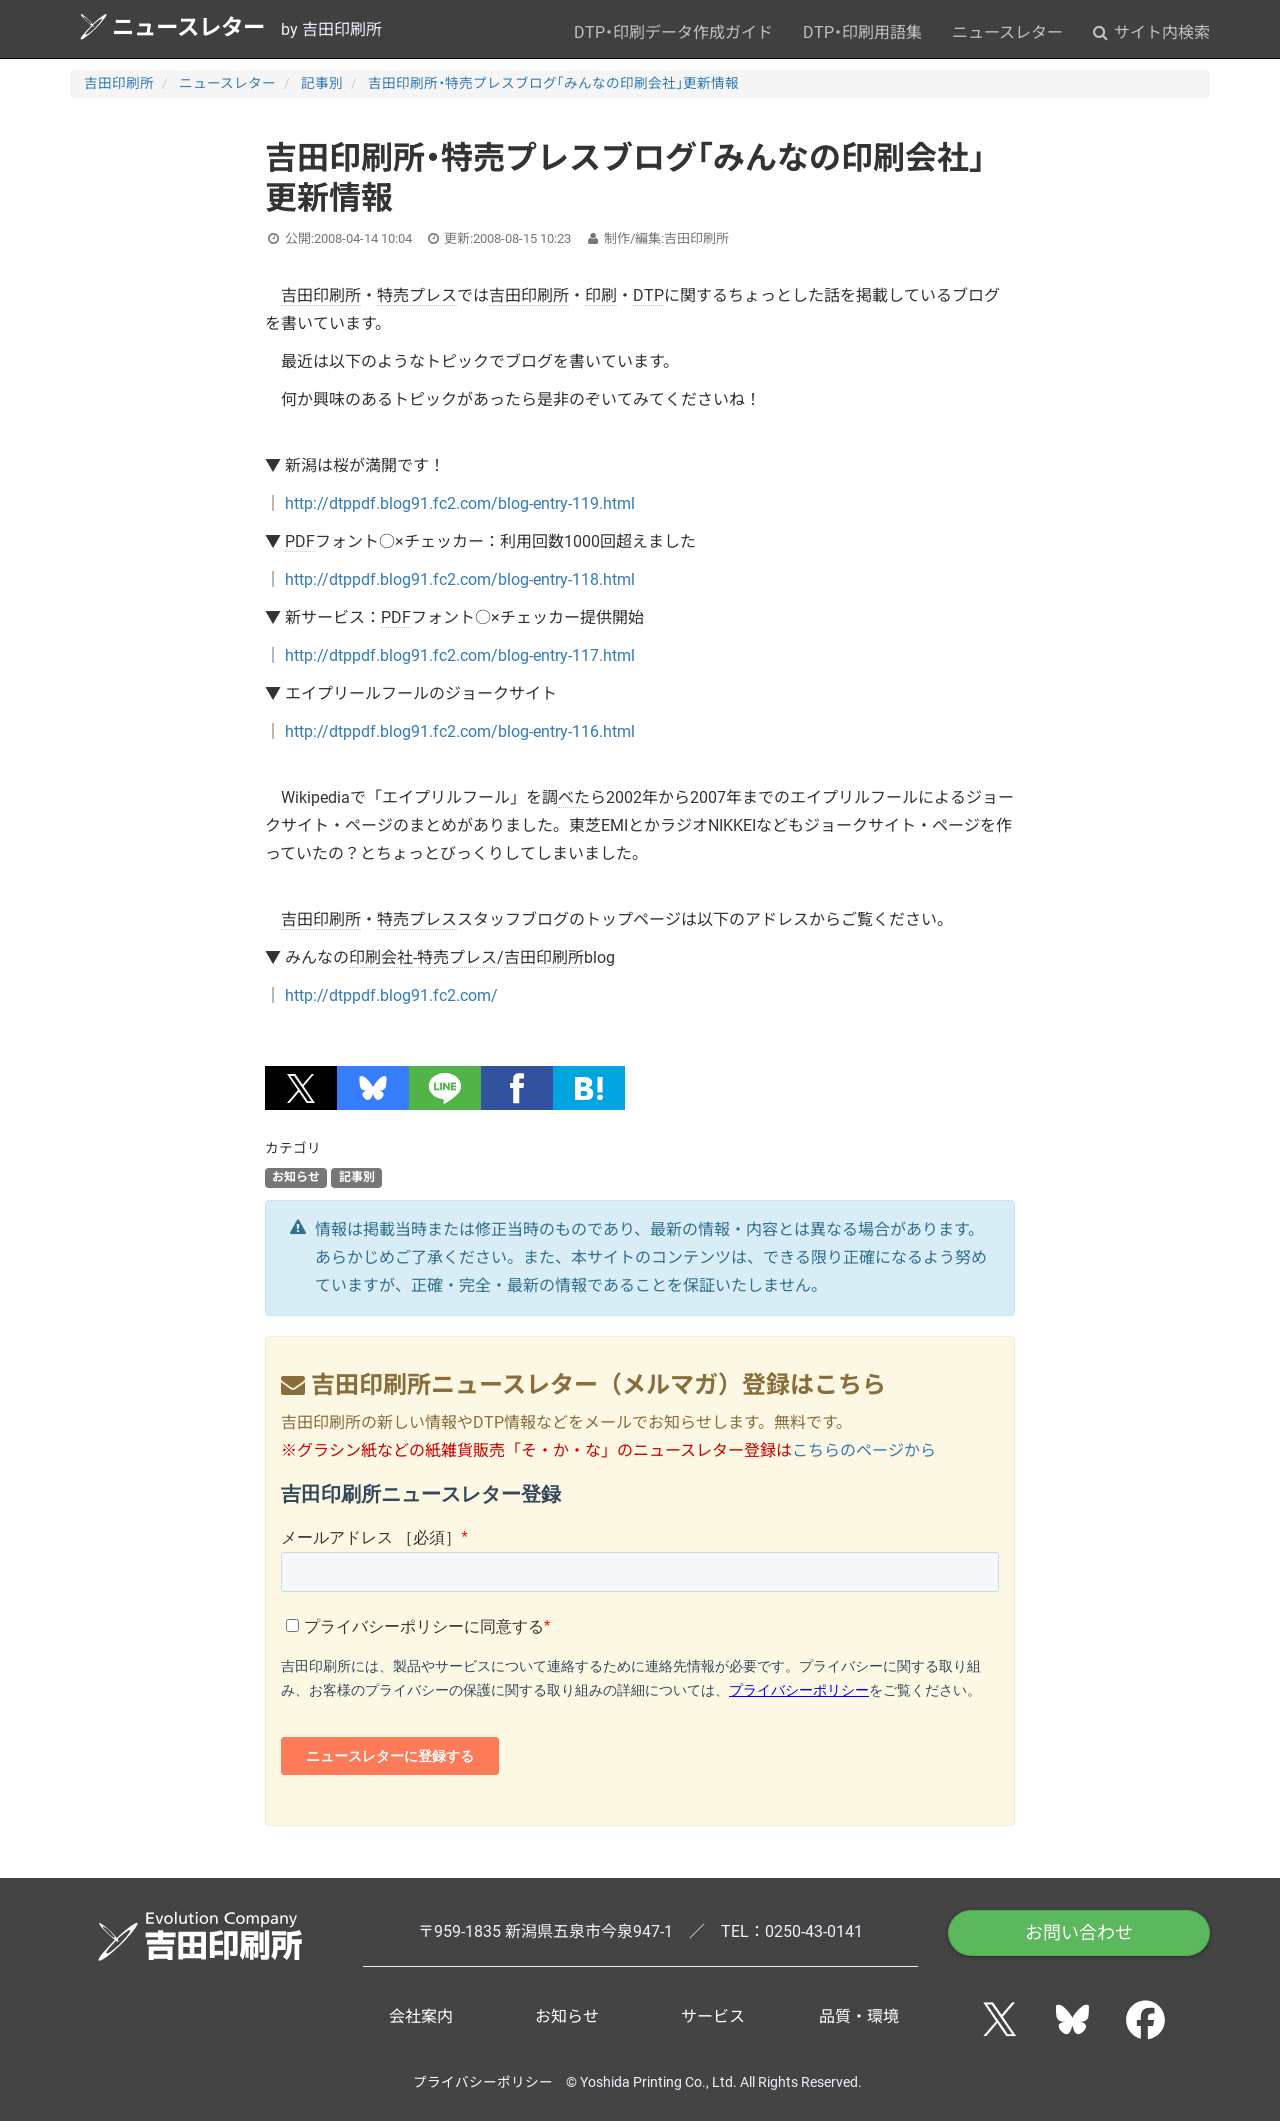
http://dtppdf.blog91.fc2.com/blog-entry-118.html (460, 579)
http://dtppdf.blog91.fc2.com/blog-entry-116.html (460, 731)
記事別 (322, 83)
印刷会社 (381, 957)
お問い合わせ (1079, 1932)
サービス (713, 2016)
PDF (300, 541)
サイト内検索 (1151, 32)
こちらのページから (864, 1450)
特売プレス (417, 295)
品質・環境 (859, 2016)
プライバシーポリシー (483, 2082)
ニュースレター (172, 26)
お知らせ (296, 1177)
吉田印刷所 (119, 83)
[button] (301, 1088)
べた (574, 797)
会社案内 (421, 2016)
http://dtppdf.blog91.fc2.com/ (391, 995)
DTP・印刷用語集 (862, 32)
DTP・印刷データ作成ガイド (673, 32)
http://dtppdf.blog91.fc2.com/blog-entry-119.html (460, 503)
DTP (648, 295)
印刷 (601, 295)
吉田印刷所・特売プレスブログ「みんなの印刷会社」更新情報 (553, 83)
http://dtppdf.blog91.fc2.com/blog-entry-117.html (460, 655)
